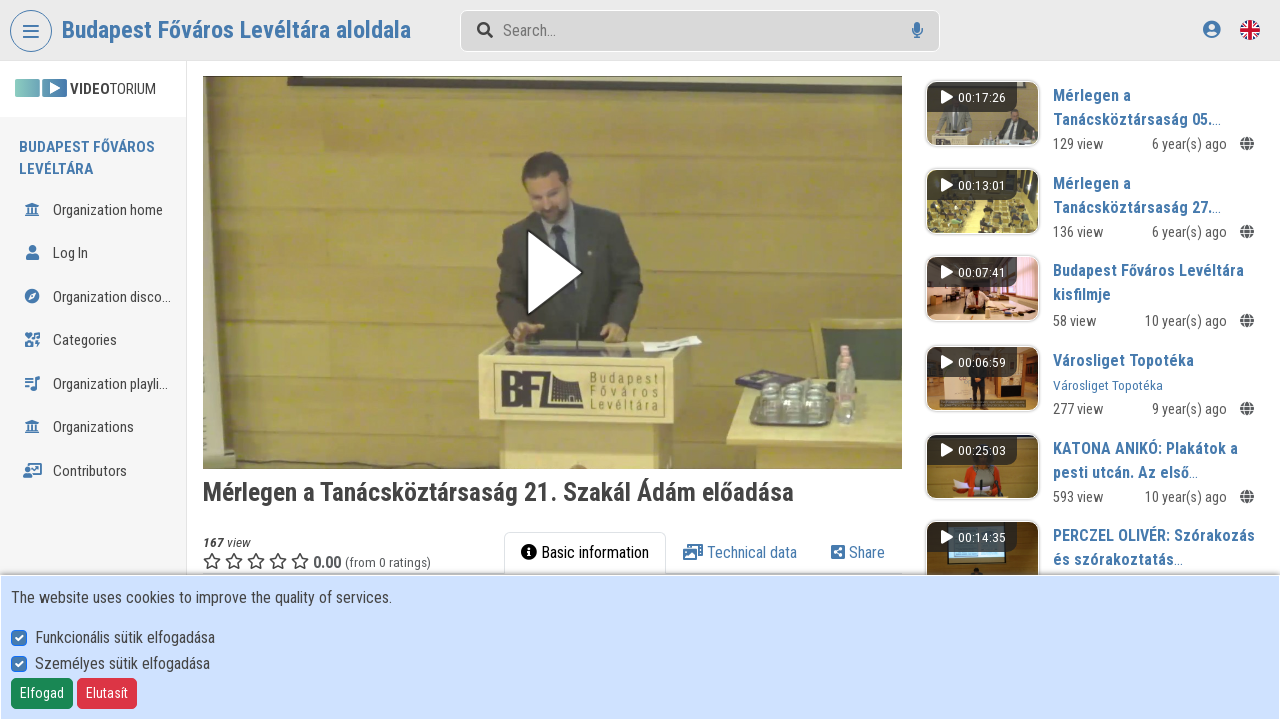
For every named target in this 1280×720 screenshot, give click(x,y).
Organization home (93, 210)
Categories (70, 340)
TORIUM (85, 89)
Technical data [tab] (755, 536)
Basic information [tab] (600, 536)
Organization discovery (104, 297)
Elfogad (42, 693)
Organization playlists (100, 384)
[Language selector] (1250, 29)
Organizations (78, 427)
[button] (582, 264)
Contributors (75, 471)
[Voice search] (917, 30)
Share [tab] (873, 536)
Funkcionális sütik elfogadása (125, 637)
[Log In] (1211, 29)
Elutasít (107, 693)
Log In (55, 253)
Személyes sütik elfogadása (122, 663)
